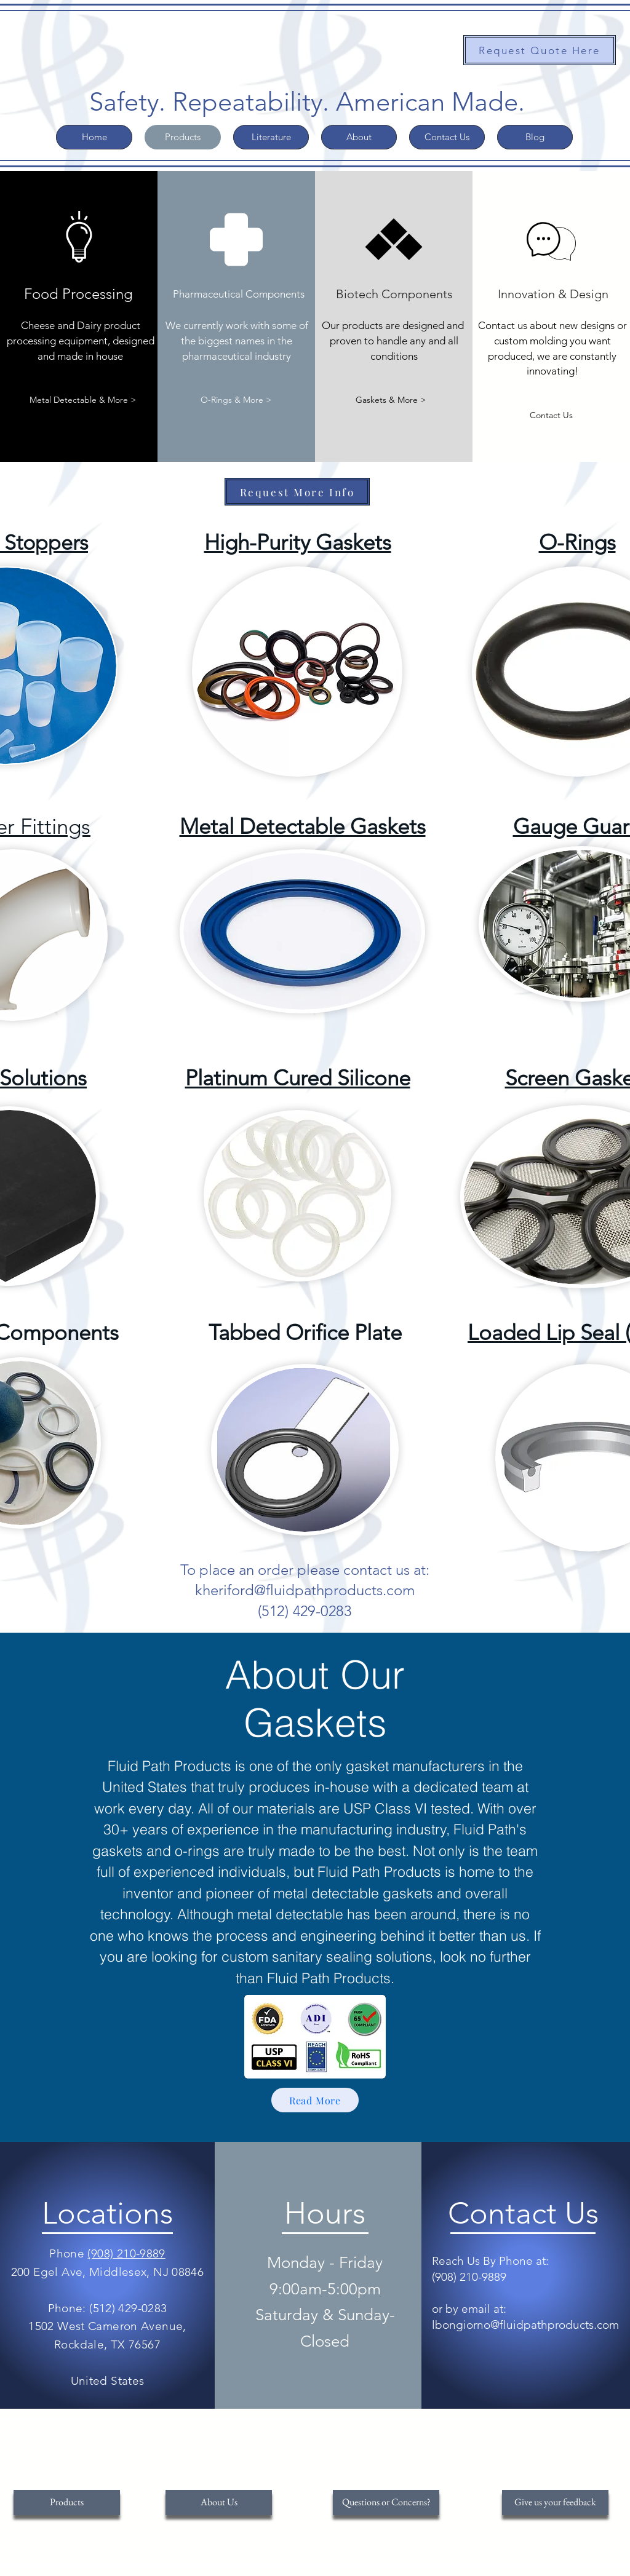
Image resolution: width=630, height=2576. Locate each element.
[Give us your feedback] (555, 2502)
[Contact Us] (551, 415)
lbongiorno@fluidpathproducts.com (525, 2325)
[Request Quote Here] (539, 50)
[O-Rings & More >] (236, 400)
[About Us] (218, 2502)
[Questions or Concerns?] (386, 2502)
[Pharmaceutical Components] (238, 294)
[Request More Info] (297, 491)
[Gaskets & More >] (390, 400)
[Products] (67, 2502)
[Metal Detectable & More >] (83, 400)
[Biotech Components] (394, 294)
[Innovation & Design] (553, 294)
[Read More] (315, 2100)
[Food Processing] (78, 294)
